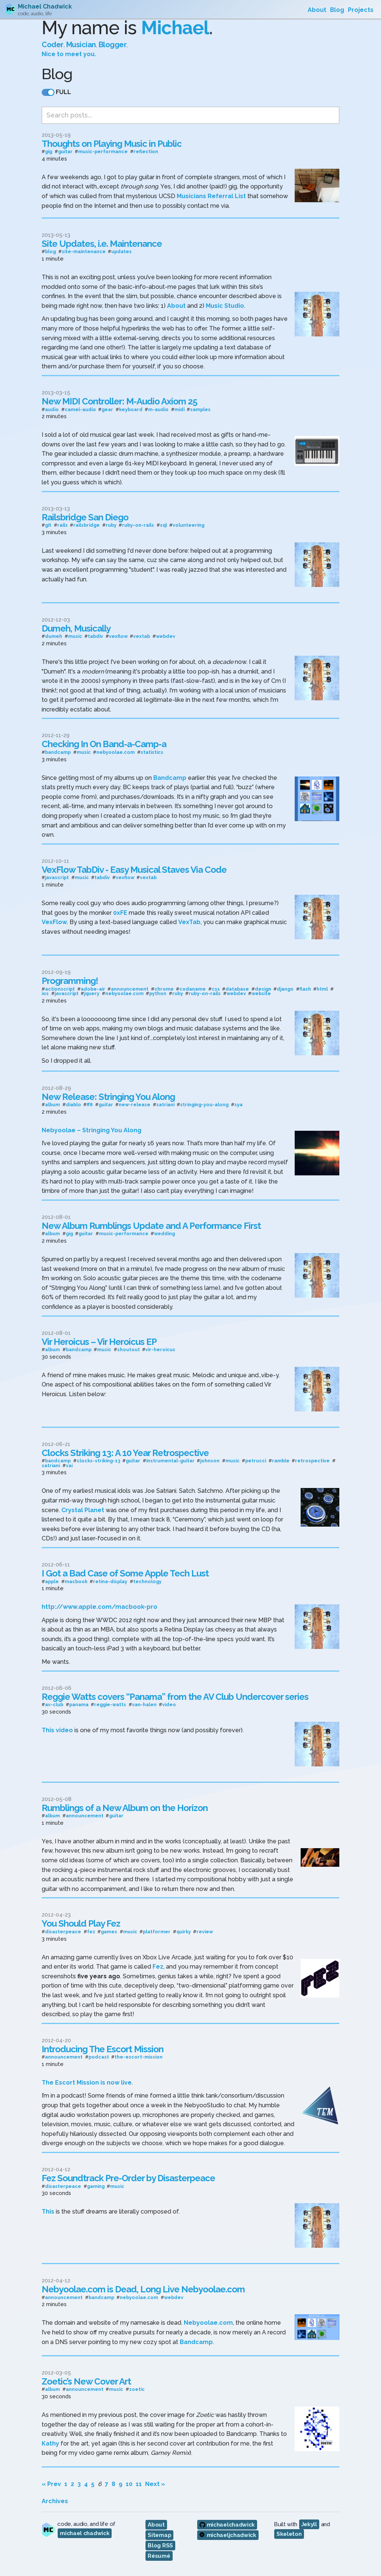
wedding (164, 1232)
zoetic (137, 2387)
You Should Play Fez (81, 1921)
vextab (141, 634)
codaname (192, 987)
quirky (183, 1930)
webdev (165, 634)
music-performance (103, 150)
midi (180, 407)
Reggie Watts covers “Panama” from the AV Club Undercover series (175, 1694)
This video (57, 1727)
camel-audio (80, 407)
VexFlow (54, 920)
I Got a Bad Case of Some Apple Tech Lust (125, 1571)
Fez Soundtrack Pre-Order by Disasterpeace (128, 2176)
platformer (156, 1930)
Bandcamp (169, 775)
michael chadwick (84, 2531)
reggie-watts (110, 1703)
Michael (175, 17)
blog (50, 250)
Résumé (159, 2554)
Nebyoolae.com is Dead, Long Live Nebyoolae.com (143, 2287)
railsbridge (86, 523)
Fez (158, 1964)
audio (52, 407)
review (204, 1930)
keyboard (131, 407)
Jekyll (309, 2522)
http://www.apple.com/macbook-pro (99, 1604)
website (261, 992)
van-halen (144, 1703)
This (48, 2209)
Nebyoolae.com (208, 2320)
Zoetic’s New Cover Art (86, 2379)
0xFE (120, 910)
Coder (53, 33)
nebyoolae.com (115, 750)
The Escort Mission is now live (87, 2080)
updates (121, 250)
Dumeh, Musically (76, 626)
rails (62, 523)
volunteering (188, 523)
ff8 (90, 1103)
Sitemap (159, 2533)
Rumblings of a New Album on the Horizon (125, 1805)
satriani (165, 1103)
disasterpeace (63, 1930)
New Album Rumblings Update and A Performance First (151, 1223)
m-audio (158, 407)
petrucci (255, 1459)
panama (79, 1703)
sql (163, 523)
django (285, 987)
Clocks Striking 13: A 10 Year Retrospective (125, 1450)
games (109, 1930)
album (52, 1103)
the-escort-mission (139, 2055)
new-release (134, 1103)
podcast (99, 2055)
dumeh (53, 634)
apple (52, 1579)
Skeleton (289, 2532)
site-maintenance (84, 250)
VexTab (189, 920)
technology (147, 1579)
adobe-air (93, 987)
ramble (280, 1459)
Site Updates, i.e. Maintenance (102, 241)
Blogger (113, 33)
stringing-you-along (204, 1103)
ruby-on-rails (138, 523)
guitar (65, 150)
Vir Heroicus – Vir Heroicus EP (99, 1339)
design (263, 987)
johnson (210, 1459)
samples (200, 407)
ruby (111, 523)
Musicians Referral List (211, 194)
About (176, 303)
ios (45, 992)
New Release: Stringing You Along (108, 1094)
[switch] (48, 80)
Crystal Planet (82, 1507)
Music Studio (225, 303)
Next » (155, 2482)
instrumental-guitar (170, 1459)
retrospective (312, 1459)
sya (238, 1103)
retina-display (110, 1579)
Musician (81, 33)
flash (305, 987)
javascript (57, 876)
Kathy (50, 2441)
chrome (164, 987)
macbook (76, 1579)
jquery (91, 992)
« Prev (51, 2482)
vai (69, 1463)
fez (91, 1930)
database (237, 987)
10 (129, 2482)
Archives (55, 2498)
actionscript (60, 987)
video (169, 1703)
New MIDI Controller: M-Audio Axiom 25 (119, 399)
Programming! (70, 979)
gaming (96, 2184)
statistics (152, 750)
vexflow (118, 634)
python (157, 992)
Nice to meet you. (69, 42)
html (322, 987)
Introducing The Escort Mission (102, 2046)
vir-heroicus (160, 1348)
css (216, 987)
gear (107, 407)
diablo (73, 1103)
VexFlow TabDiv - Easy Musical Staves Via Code (134, 867)
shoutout (128, 1348)
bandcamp (58, 750)
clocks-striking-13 (98, 1459)
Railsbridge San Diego (85, 515)
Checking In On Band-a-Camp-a (104, 742)
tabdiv (95, 634)
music (75, 634)
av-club (54, 1703)
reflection (146, 150)
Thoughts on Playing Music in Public (112, 141)
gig (48, 150)
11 (139, 2482)
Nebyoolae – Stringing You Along (91, 1128)
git (48, 523)
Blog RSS (160, 2543)
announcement (129, 987)
